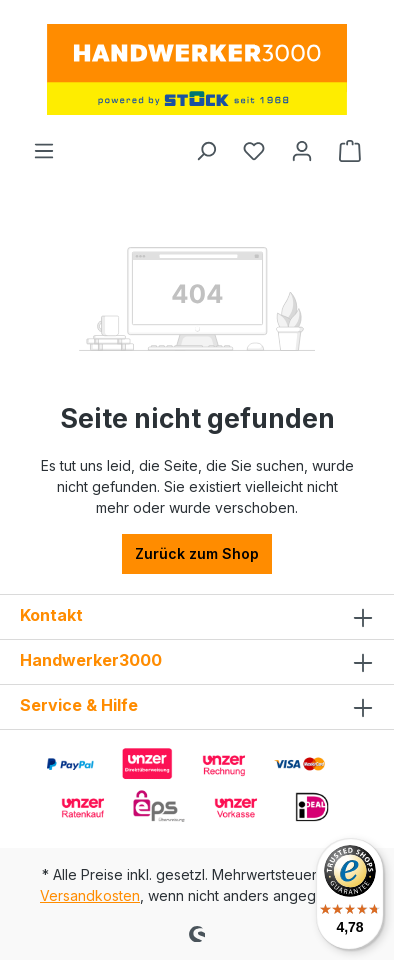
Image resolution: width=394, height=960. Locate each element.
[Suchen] (206, 151)
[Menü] (44, 151)
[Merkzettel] (254, 151)
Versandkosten (90, 895)
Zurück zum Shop (197, 553)
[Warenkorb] (350, 151)
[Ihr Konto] (302, 151)
